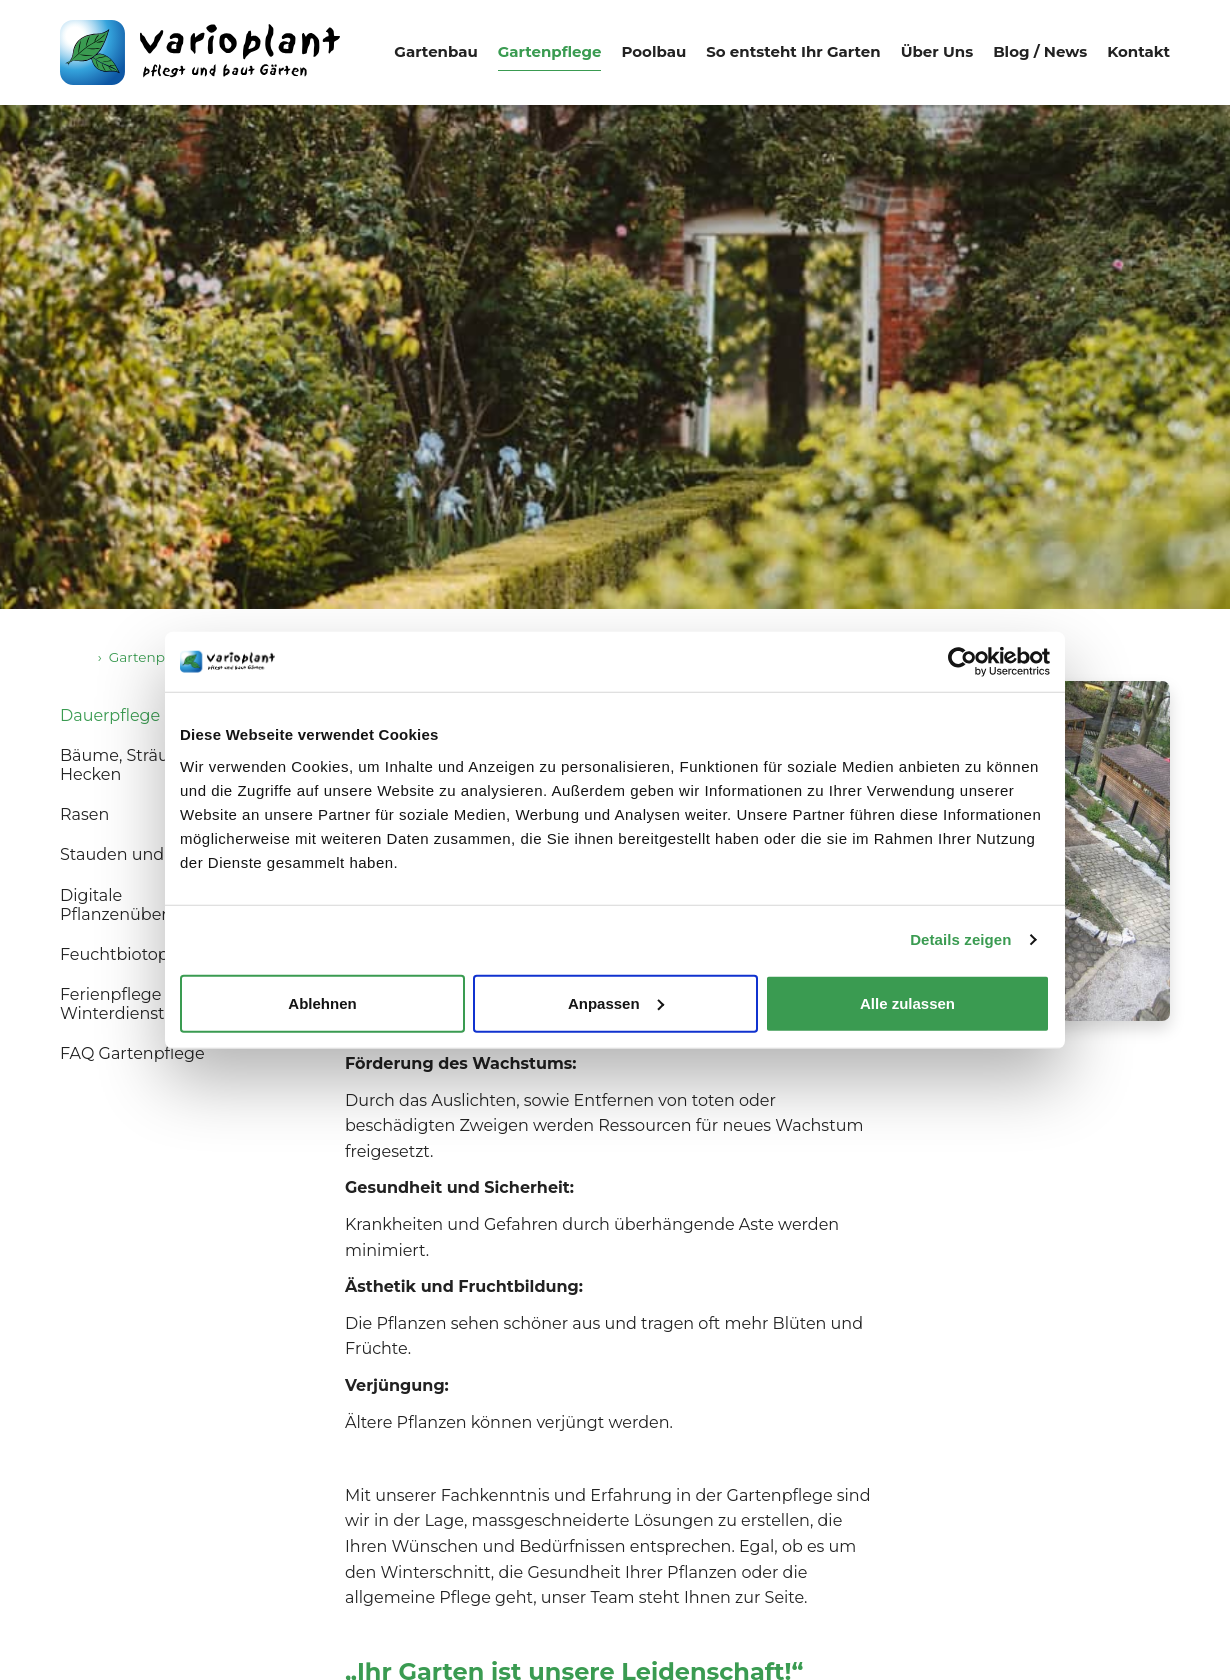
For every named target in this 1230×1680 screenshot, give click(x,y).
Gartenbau (435, 51)
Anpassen (616, 1002)
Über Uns (937, 51)
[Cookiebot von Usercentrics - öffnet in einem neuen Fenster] (962, 662)
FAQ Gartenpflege (132, 1053)
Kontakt (1138, 51)
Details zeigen (960, 939)
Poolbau (653, 51)
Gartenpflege (550, 51)
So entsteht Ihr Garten (793, 51)
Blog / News (1040, 51)
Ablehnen (322, 1002)
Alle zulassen (907, 1002)
